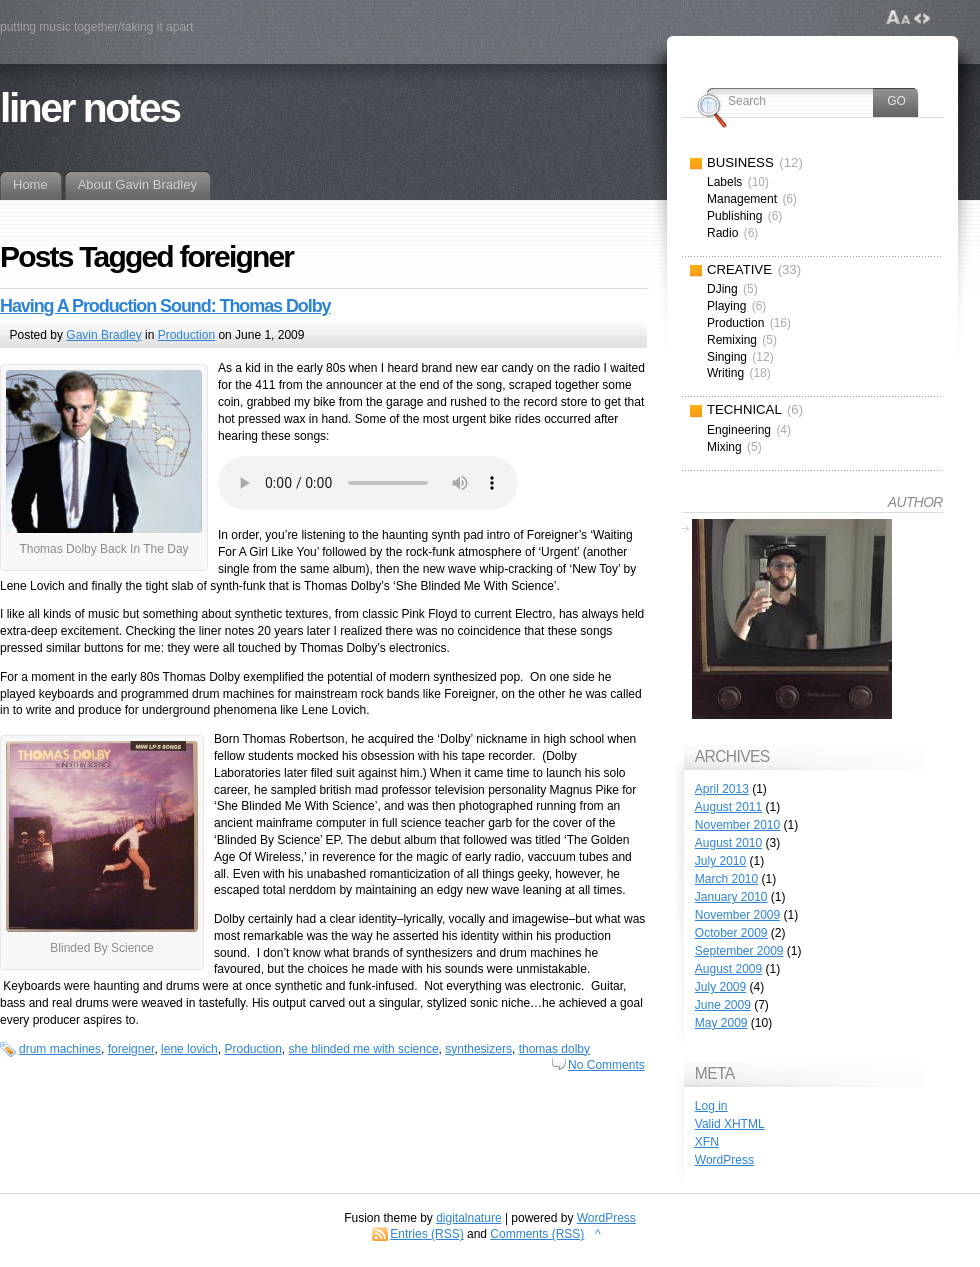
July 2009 (720, 987)
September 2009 (739, 951)
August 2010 (728, 843)
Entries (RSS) (426, 1234)
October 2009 (731, 933)
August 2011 (728, 807)
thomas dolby (554, 1049)
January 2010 (731, 897)
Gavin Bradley (103, 335)
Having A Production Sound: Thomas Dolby (165, 306)
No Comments (606, 1065)
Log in (711, 1106)
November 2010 (737, 825)
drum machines (60, 1049)
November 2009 (737, 915)
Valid (730, 1124)
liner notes (89, 108)
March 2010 (726, 879)
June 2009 (723, 1005)
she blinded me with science (364, 1049)
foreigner (131, 1049)
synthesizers (478, 1049)
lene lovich (189, 1049)
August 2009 (728, 969)
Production (186, 335)
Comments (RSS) (537, 1234)
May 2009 (721, 1023)
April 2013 (722, 789)
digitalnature (468, 1218)
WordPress (724, 1160)
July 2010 (720, 861)
